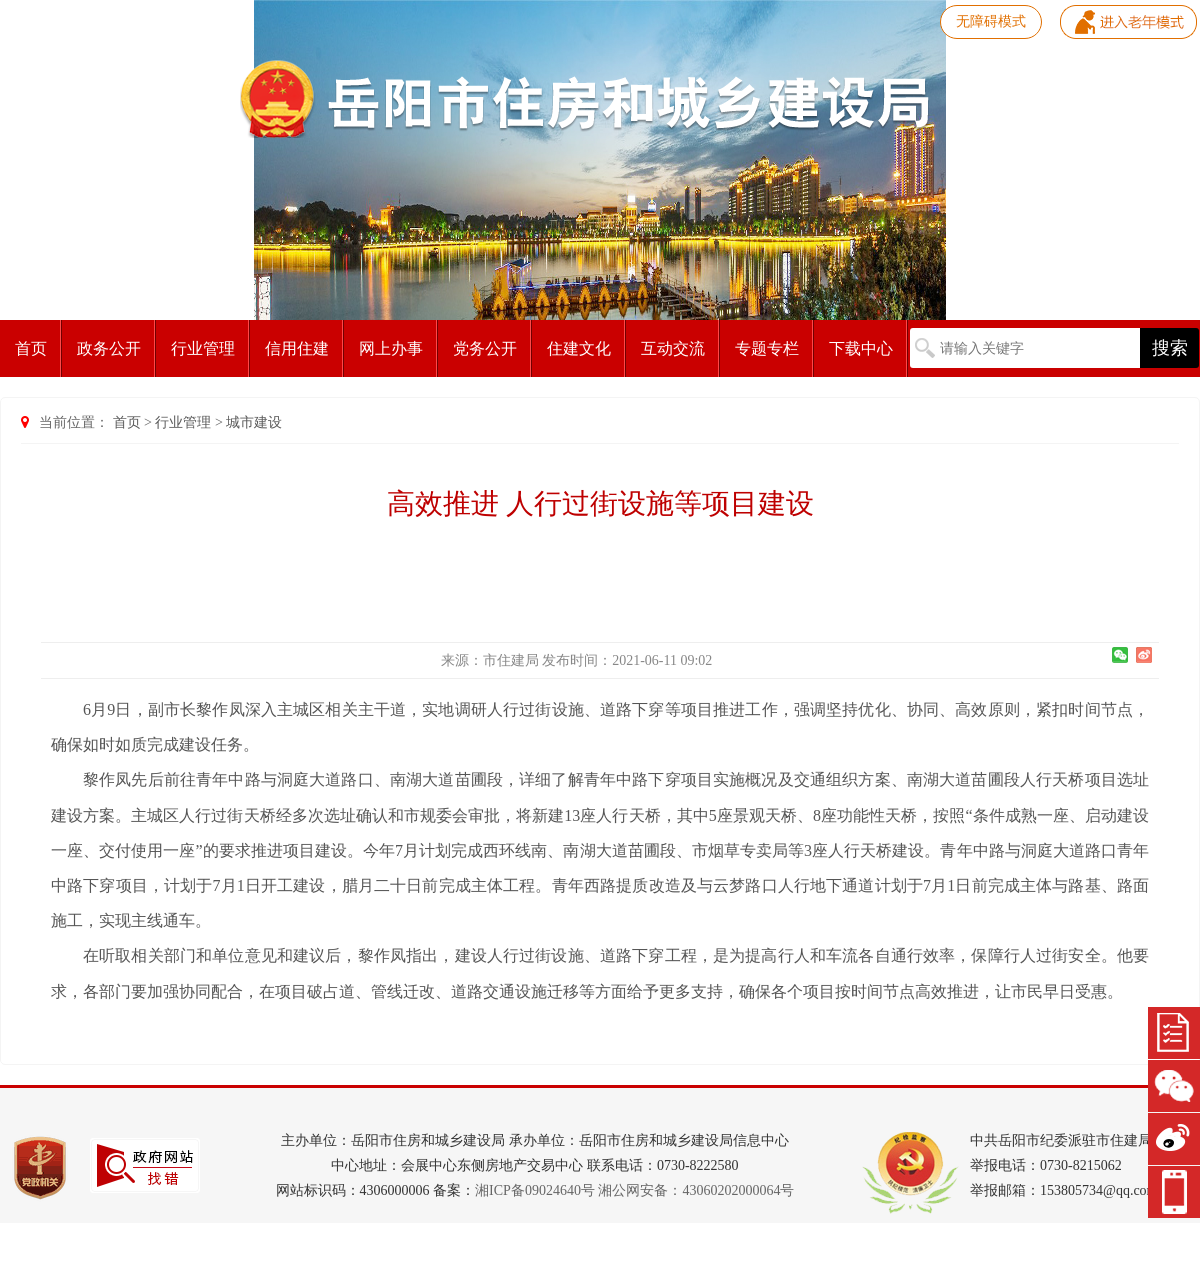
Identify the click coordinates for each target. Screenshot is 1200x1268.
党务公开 (485, 348)
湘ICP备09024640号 (535, 1190)
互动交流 (673, 348)
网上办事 (391, 348)
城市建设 (254, 422)
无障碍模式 (991, 21)
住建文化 (579, 348)
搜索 (1170, 348)
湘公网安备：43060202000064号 (696, 1190)
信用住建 (297, 348)
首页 (31, 348)
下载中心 (861, 348)
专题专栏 (767, 348)
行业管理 (203, 348)
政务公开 (109, 348)
